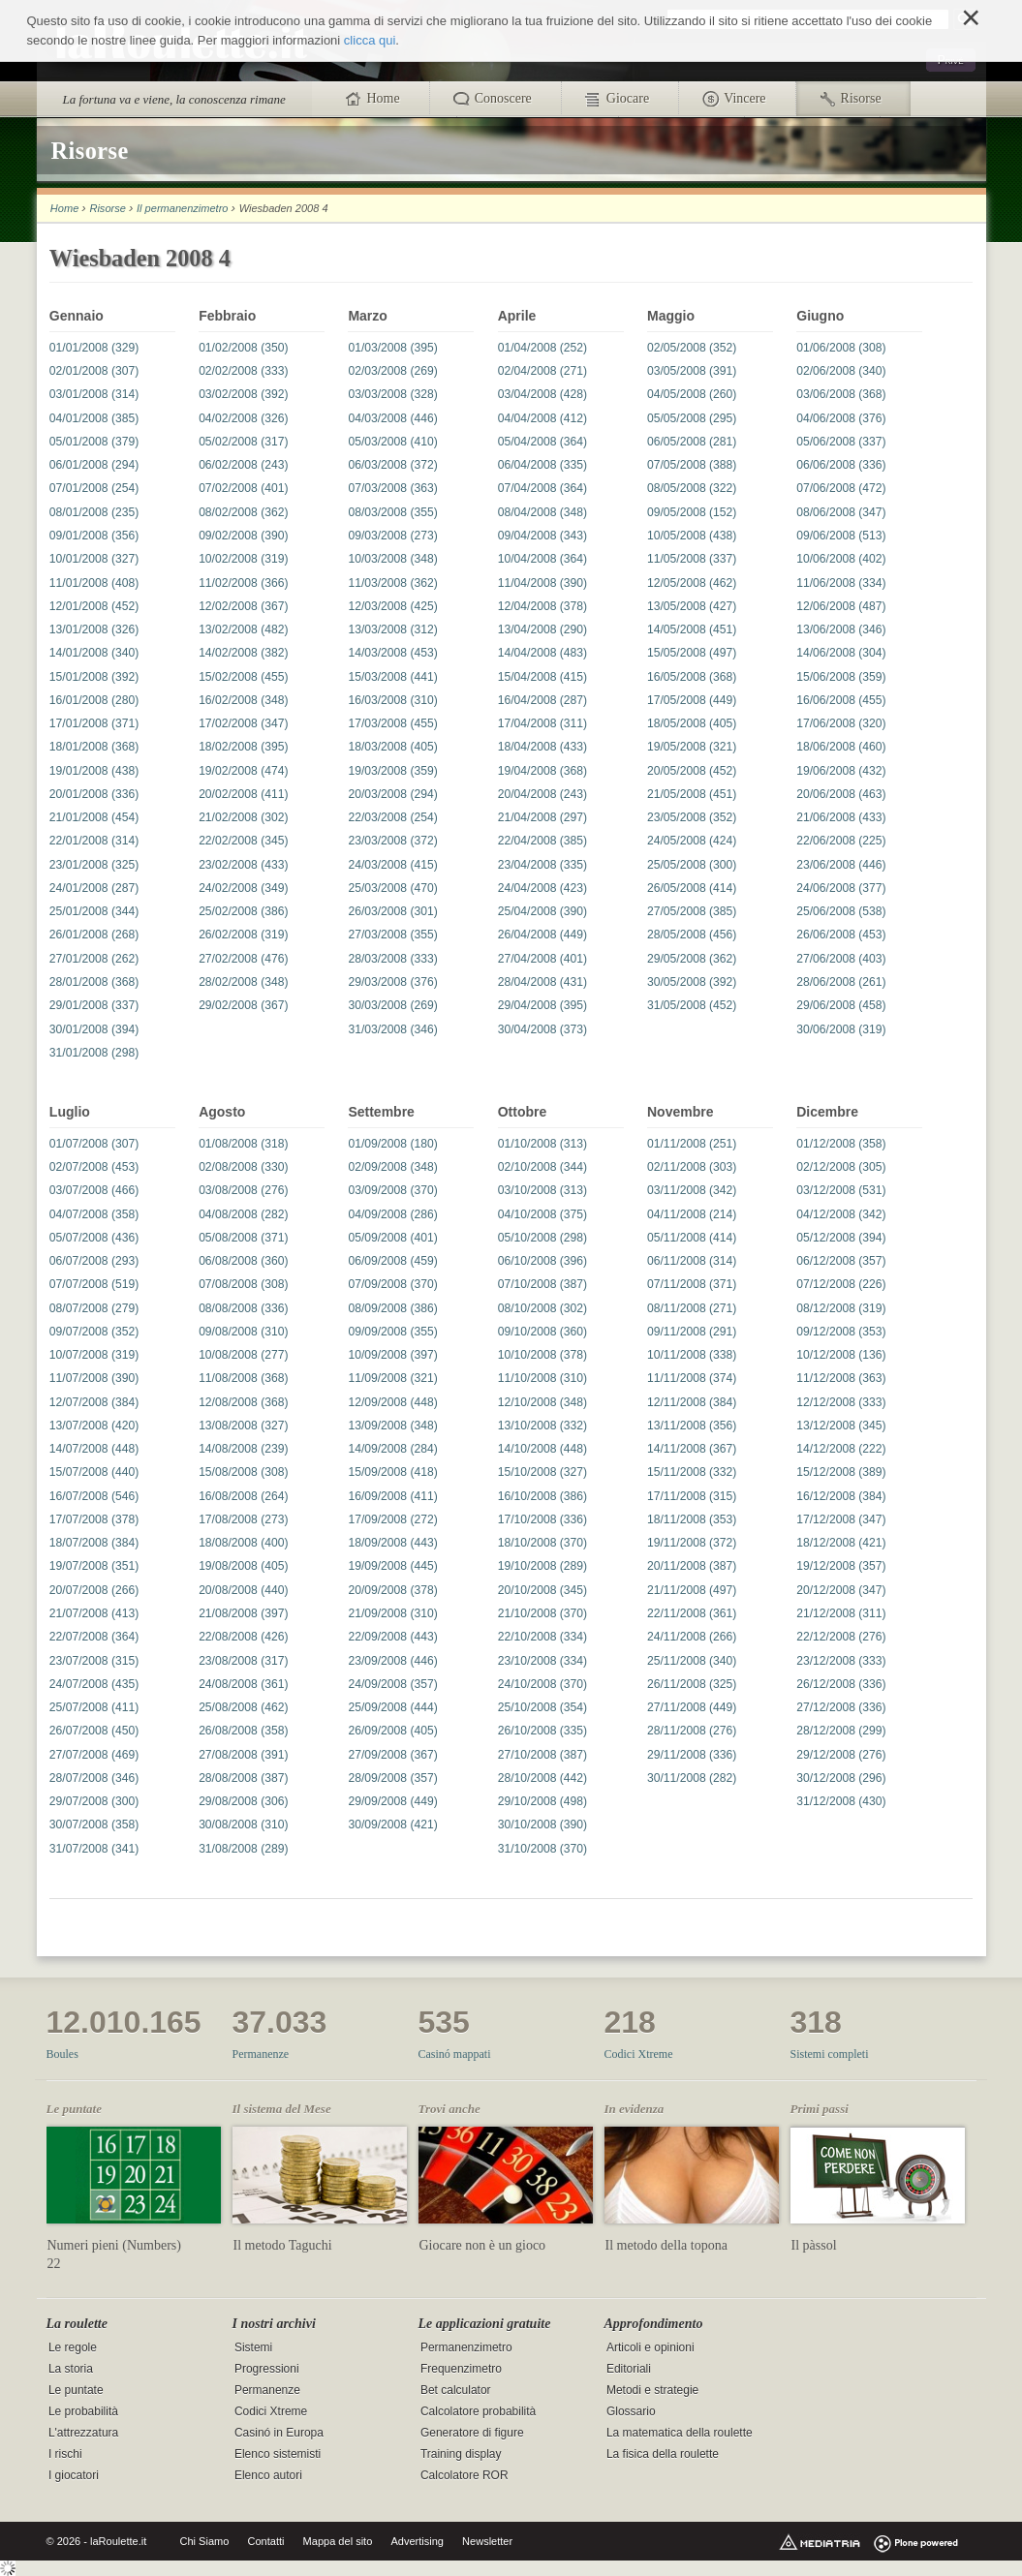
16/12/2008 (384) (840, 1496)
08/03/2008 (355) (392, 512)
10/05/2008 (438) (691, 535)
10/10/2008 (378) (542, 1355)
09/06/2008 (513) (840, 535)
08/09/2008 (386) (392, 1308)
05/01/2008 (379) (94, 441)
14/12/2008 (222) (840, 1449)
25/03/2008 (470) (392, 888)
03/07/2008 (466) (94, 1190)
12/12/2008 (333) (840, 1402)
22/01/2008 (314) (94, 840)
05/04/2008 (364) (542, 441)
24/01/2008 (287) (94, 888)
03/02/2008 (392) (243, 394)
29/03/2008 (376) (392, 982)
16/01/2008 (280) (94, 700)
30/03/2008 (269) (392, 1005)
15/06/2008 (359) (840, 677)
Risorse (107, 208)
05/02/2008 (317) (243, 441)
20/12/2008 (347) (840, 1590)
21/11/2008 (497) (691, 1590)
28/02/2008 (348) (243, 982)
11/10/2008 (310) (542, 1378)
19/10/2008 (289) (542, 1566)
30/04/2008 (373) (542, 1029)
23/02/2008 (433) (243, 865)
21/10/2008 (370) (542, 1613)
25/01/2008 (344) (94, 911)
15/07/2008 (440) (94, 1472)
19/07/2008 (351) (94, 1566)
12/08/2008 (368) (243, 1402)
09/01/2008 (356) (94, 535)
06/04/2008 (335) (542, 465)
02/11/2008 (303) (691, 1167)
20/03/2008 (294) (392, 794)
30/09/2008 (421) (392, 1824)
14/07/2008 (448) (94, 1449)
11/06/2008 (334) (840, 583)
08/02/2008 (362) (243, 512)
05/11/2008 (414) (691, 1237)
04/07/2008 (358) (94, 1214)
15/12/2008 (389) (840, 1472)
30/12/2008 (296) (840, 1778)
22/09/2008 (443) (392, 1636)
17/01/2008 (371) (94, 723)
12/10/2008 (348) (542, 1402)
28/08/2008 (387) (243, 1778)
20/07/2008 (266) (94, 1590)
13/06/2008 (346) (840, 629)
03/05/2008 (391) (691, 371)
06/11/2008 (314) (691, 1261)
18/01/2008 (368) (94, 746)
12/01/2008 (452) (94, 606)
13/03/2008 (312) (392, 629)
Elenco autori (268, 2476)
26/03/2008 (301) (392, 911)
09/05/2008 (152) (691, 512)
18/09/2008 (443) (392, 1542)
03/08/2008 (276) (243, 1190)
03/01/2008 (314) (94, 394)
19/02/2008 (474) (243, 771)
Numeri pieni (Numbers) (114, 2245)
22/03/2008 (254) (392, 817)
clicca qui (369, 40)
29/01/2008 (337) (94, 1005)
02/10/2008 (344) (542, 1167)
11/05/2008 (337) (691, 559)
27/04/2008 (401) (542, 959)
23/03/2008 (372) (392, 840)
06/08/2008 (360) (243, 1261)
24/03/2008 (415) (392, 865)
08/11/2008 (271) (691, 1308)
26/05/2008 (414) (691, 888)
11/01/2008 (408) (94, 583)
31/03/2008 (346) (392, 1029)
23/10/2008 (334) (542, 1661)
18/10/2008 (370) (542, 1542)
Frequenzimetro (461, 2369)
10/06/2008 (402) (840, 559)
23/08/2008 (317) (243, 1661)
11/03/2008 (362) (392, 583)
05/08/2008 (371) (243, 1237)
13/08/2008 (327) (243, 1425)
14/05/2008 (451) (691, 629)
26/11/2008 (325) (691, 1684)
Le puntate (76, 2390)
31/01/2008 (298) (94, 1052)
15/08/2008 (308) (243, 1472)
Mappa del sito (338, 2541)
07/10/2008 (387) (542, 1284)
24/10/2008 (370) (542, 1684)
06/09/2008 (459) (392, 1261)
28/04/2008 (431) (542, 982)
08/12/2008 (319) (840, 1308)
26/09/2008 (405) (392, 1730)
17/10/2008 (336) (542, 1519)
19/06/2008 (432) (840, 771)
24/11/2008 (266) (691, 1636)
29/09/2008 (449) (392, 1801)
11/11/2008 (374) (691, 1378)
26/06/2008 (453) (840, 934)
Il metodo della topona (666, 2245)
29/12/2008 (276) (840, 1755)
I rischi (65, 2455)
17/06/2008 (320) (840, 723)
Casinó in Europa (279, 2433)
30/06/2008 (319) (840, 1029)
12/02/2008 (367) (243, 606)
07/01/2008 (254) (94, 488)
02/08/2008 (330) (243, 1167)
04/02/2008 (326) (243, 418)
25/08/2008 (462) (243, 1707)
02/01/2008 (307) (94, 371)
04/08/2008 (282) (243, 1214)
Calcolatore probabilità (478, 2412)
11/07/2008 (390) (94, 1378)
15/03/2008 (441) (392, 677)
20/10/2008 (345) (542, 1590)
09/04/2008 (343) (542, 535)
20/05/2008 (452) (691, 771)
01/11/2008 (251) (691, 1143)
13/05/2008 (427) (691, 606)
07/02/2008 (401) (243, 488)
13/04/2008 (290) (542, 629)
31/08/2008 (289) (243, 1848)
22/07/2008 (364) (94, 1636)
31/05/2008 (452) (691, 1005)
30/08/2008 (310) (243, 1824)
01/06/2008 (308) (840, 347)
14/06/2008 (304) (840, 652)
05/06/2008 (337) (840, 441)
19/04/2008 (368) (542, 771)
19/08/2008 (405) (243, 1566)
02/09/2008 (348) (392, 1167)
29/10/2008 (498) (542, 1801)
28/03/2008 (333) (392, 959)
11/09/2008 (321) (392, 1378)
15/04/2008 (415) (542, 677)
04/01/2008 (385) (94, 418)
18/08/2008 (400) (243, 1542)
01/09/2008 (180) (392, 1143)
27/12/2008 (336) (840, 1707)
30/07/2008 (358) (94, 1824)
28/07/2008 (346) (94, 1778)
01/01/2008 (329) (94, 347)
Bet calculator (455, 2390)
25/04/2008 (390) (542, 911)
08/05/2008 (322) (691, 488)
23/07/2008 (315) (94, 1661)
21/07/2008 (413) (94, 1613)
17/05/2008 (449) (691, 700)
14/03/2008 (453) (392, 652)
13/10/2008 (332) (542, 1425)
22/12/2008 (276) (840, 1636)
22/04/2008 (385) (542, 840)
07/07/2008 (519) (94, 1284)
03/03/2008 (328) (392, 394)
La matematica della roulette (679, 2433)
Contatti (265, 2541)
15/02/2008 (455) (243, 677)
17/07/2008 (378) (94, 1519)
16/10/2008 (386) (542, 1496)
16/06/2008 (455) (840, 700)
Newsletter (487, 2541)
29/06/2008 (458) (840, 1005)
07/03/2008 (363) (392, 488)
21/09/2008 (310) (392, 1613)
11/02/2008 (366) (243, 583)
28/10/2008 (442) (542, 1778)
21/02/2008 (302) (243, 817)
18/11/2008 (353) (691, 1519)
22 (54, 2263)
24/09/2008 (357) (392, 1684)
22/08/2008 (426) (243, 1636)
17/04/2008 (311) (542, 723)
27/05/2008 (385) (691, 911)
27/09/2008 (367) (392, 1755)
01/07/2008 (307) (94, 1143)
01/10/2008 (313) (542, 1143)
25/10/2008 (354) (542, 1707)
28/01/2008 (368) (94, 982)
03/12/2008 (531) (840, 1190)
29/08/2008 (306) (243, 1801)
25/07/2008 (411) (94, 1707)
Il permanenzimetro (182, 208)
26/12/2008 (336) (840, 1684)
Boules (62, 2054)
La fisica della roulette (662, 2455)
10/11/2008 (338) (691, 1355)
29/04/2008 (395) (542, 1005)
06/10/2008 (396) (542, 1261)
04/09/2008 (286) (392, 1214)
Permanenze (261, 2054)
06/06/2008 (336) (840, 465)
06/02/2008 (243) (243, 465)
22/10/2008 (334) (542, 1636)
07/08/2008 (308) (243, 1284)
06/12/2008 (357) (840, 1261)
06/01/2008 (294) (94, 465)
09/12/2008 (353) (840, 1331)
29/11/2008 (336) (691, 1755)
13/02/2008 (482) (243, 629)
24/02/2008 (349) (243, 888)
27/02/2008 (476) (243, 959)
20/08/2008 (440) (243, 1590)
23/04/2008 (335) (542, 865)
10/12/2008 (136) (840, 1355)
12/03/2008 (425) (392, 606)
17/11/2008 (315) (691, 1496)
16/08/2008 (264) (243, 1496)
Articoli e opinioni (650, 2347)
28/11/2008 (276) (691, 1730)
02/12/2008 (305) (840, 1167)
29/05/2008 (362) (691, 959)
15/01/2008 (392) (94, 677)
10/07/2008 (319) (94, 1355)
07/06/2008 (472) (840, 488)
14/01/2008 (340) (94, 652)
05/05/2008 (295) (691, 418)
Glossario (631, 2412)
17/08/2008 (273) (243, 1519)
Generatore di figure (472, 2433)
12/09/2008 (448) (392, 1402)
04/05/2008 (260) (691, 394)
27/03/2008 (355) (392, 934)
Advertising (417, 2541)
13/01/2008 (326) (94, 629)
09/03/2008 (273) (392, 535)
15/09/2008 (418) (392, 1472)
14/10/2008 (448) (542, 1449)
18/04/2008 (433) (542, 746)
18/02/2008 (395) (243, 746)
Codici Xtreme (638, 2054)
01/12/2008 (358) (840, 1143)
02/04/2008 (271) (542, 371)
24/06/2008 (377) (840, 888)
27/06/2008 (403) (840, 959)
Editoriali (628, 2369)
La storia (70, 2369)
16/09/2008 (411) (392, 1496)
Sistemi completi (829, 2054)
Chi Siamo (205, 2541)
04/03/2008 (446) (392, 418)
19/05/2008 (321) (691, 746)
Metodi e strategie (652, 2390)
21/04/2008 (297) (542, 817)
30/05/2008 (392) (691, 982)
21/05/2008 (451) (691, 794)
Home (64, 208)
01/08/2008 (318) (243, 1143)
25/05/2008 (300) (691, 865)
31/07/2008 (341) (94, 1848)
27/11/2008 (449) (691, 1707)
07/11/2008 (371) (691, 1284)
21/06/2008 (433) (840, 817)
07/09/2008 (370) (392, 1284)
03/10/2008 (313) (542, 1190)
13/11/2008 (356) (691, 1425)
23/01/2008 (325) (94, 865)
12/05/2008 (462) (691, 583)
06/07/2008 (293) (94, 1261)
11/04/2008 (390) (542, 583)
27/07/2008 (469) (94, 1755)
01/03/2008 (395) (392, 347)
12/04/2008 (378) (542, 606)
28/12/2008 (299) (840, 1730)
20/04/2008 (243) (542, 794)
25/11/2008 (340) (691, 1661)
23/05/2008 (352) (691, 817)
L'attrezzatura (83, 2433)
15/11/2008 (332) (691, 1472)
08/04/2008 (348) (542, 512)
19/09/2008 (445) (392, 1566)
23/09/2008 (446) (392, 1661)
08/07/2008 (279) (94, 1308)
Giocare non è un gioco (482, 2245)
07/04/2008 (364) (542, 488)
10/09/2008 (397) (392, 1355)
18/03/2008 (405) (392, 746)
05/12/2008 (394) (840, 1237)
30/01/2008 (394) (94, 1029)
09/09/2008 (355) (392, 1331)
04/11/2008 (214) (691, 1214)
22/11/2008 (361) (691, 1613)
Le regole (72, 2347)
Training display (461, 2455)
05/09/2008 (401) (392, 1237)
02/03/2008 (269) (392, 371)
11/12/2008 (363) (840, 1378)
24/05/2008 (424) (691, 840)
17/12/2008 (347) (840, 1519)
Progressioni (266, 2369)
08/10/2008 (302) (542, 1308)
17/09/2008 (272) (392, 1519)
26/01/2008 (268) (94, 934)
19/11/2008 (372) (691, 1542)
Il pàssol (814, 2245)
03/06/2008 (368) (840, 394)
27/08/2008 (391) (243, 1755)
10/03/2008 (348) (392, 559)
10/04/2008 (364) (542, 559)
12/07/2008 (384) (94, 1402)
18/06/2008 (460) (840, 746)
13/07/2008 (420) (94, 1425)
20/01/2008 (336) (94, 794)
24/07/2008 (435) (94, 1684)
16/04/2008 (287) (542, 700)
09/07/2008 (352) (94, 1331)
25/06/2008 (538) (840, 911)
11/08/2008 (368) (243, 1378)
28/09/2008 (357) (392, 1778)
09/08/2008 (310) (243, 1331)
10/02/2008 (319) (243, 559)
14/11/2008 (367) (691, 1449)
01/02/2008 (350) (243, 347)
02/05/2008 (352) (691, 347)
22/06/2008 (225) (840, 840)
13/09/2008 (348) (392, 1425)
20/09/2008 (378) (392, 1590)
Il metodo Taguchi (282, 2245)
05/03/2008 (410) (392, 441)
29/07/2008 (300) (94, 1801)
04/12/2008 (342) (840, 1214)
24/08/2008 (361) (243, 1684)
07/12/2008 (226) (840, 1284)
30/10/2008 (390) (542, 1824)
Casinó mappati (454, 2054)
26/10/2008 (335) (542, 1730)
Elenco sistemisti (277, 2455)
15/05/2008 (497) (691, 652)
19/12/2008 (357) (840, 1566)
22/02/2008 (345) (243, 840)
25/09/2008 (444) (392, 1707)
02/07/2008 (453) (94, 1167)
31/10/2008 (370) (542, 1848)
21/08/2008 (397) (243, 1613)
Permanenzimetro (466, 2347)
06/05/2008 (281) (691, 441)
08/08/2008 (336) (243, 1308)
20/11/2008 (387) (691, 1566)
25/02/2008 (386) (243, 911)
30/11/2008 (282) (691, 1778)
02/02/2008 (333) (243, 371)
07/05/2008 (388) (691, 465)
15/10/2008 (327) (542, 1472)
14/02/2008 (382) (243, 652)
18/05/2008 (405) (691, 723)
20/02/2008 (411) (243, 794)
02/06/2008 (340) (840, 371)
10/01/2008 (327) (94, 559)
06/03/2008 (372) (392, 465)
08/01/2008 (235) (94, 512)
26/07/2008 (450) (94, 1730)
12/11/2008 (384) (691, 1402)
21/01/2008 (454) (94, 817)
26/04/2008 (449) (542, 934)
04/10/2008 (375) (542, 1214)
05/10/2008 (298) (542, 1237)
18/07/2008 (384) (94, 1542)
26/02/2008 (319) (243, 934)
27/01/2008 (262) (94, 959)
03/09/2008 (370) (392, 1190)
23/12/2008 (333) (840, 1661)
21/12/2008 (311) (840, 1613)
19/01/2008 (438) (94, 771)
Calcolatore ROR (464, 2476)
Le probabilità (83, 2412)
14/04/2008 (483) (542, 652)
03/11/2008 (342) (691, 1190)
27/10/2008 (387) (542, 1755)
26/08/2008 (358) (243, 1730)
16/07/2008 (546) (94, 1496)
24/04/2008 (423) (542, 888)
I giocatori (73, 2476)
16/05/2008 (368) (691, 677)
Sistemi (253, 2347)
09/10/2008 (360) (542, 1331)
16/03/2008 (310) (392, 700)
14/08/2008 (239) (243, 1449)
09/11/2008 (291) (691, 1331)
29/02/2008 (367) (243, 1005)
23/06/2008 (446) (840, 865)
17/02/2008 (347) (243, 723)
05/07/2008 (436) (94, 1237)
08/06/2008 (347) (840, 512)
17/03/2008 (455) (392, 723)
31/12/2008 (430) (840, 1801)
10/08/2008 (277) (243, 1355)
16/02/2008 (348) (243, 700)
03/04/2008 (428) (542, 394)
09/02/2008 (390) (243, 535)
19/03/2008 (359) (392, 771)
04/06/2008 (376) (840, 418)
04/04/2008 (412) (542, 418)
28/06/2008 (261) (840, 982)
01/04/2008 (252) (542, 347)
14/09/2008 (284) (392, 1449)
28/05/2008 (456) (691, 934)
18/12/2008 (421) (840, 1542)
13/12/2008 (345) (840, 1425)
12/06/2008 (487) (840, 606)
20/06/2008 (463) (840, 794)
